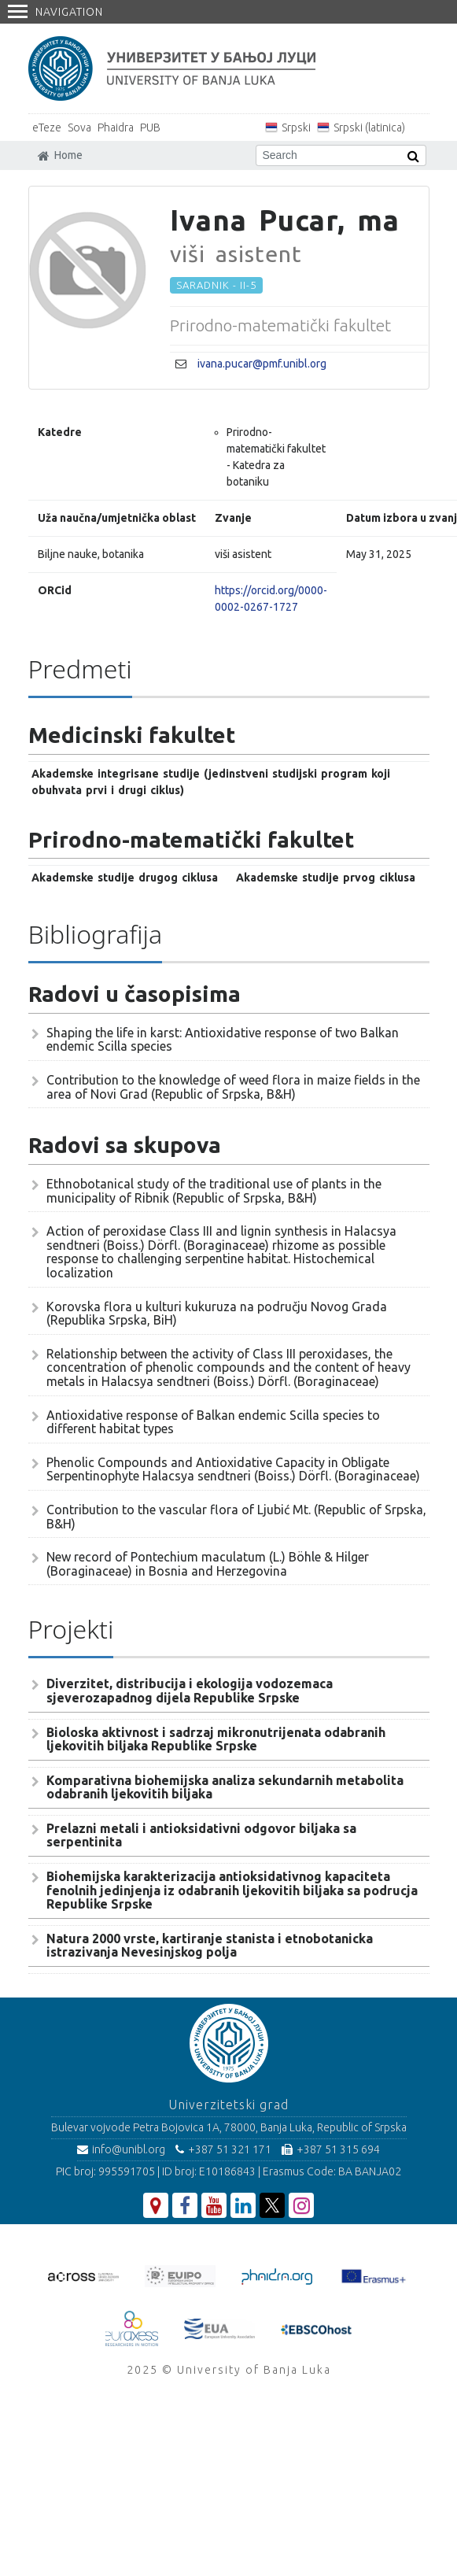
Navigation (55, 12)
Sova (79, 127)
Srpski (296, 127)
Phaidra (116, 127)
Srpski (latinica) (369, 127)
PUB (150, 127)
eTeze (46, 127)
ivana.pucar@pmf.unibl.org (261, 363)
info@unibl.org (121, 2149)
